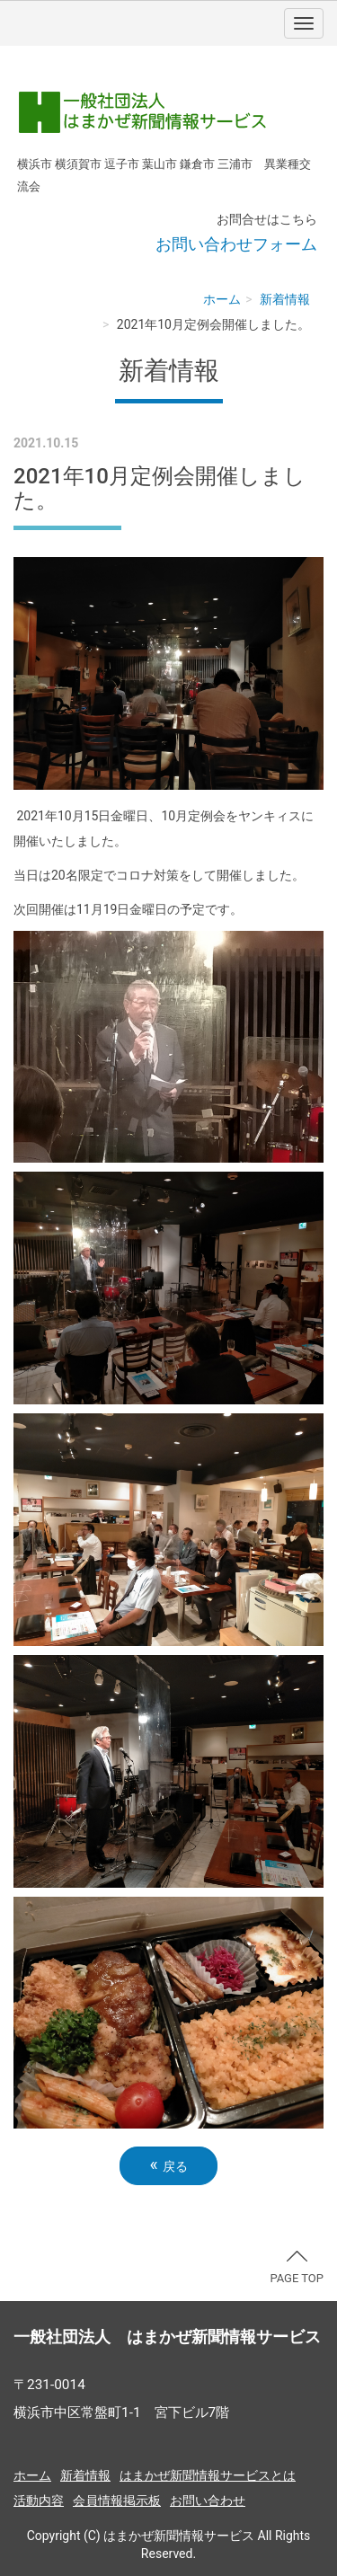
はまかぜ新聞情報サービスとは (208, 2475)
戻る (168, 2165)
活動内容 (38, 2500)
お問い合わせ (207, 2500)
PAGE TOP (297, 2268)
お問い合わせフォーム (236, 244)
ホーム (222, 299)
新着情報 (285, 299)
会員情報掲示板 (117, 2500)
